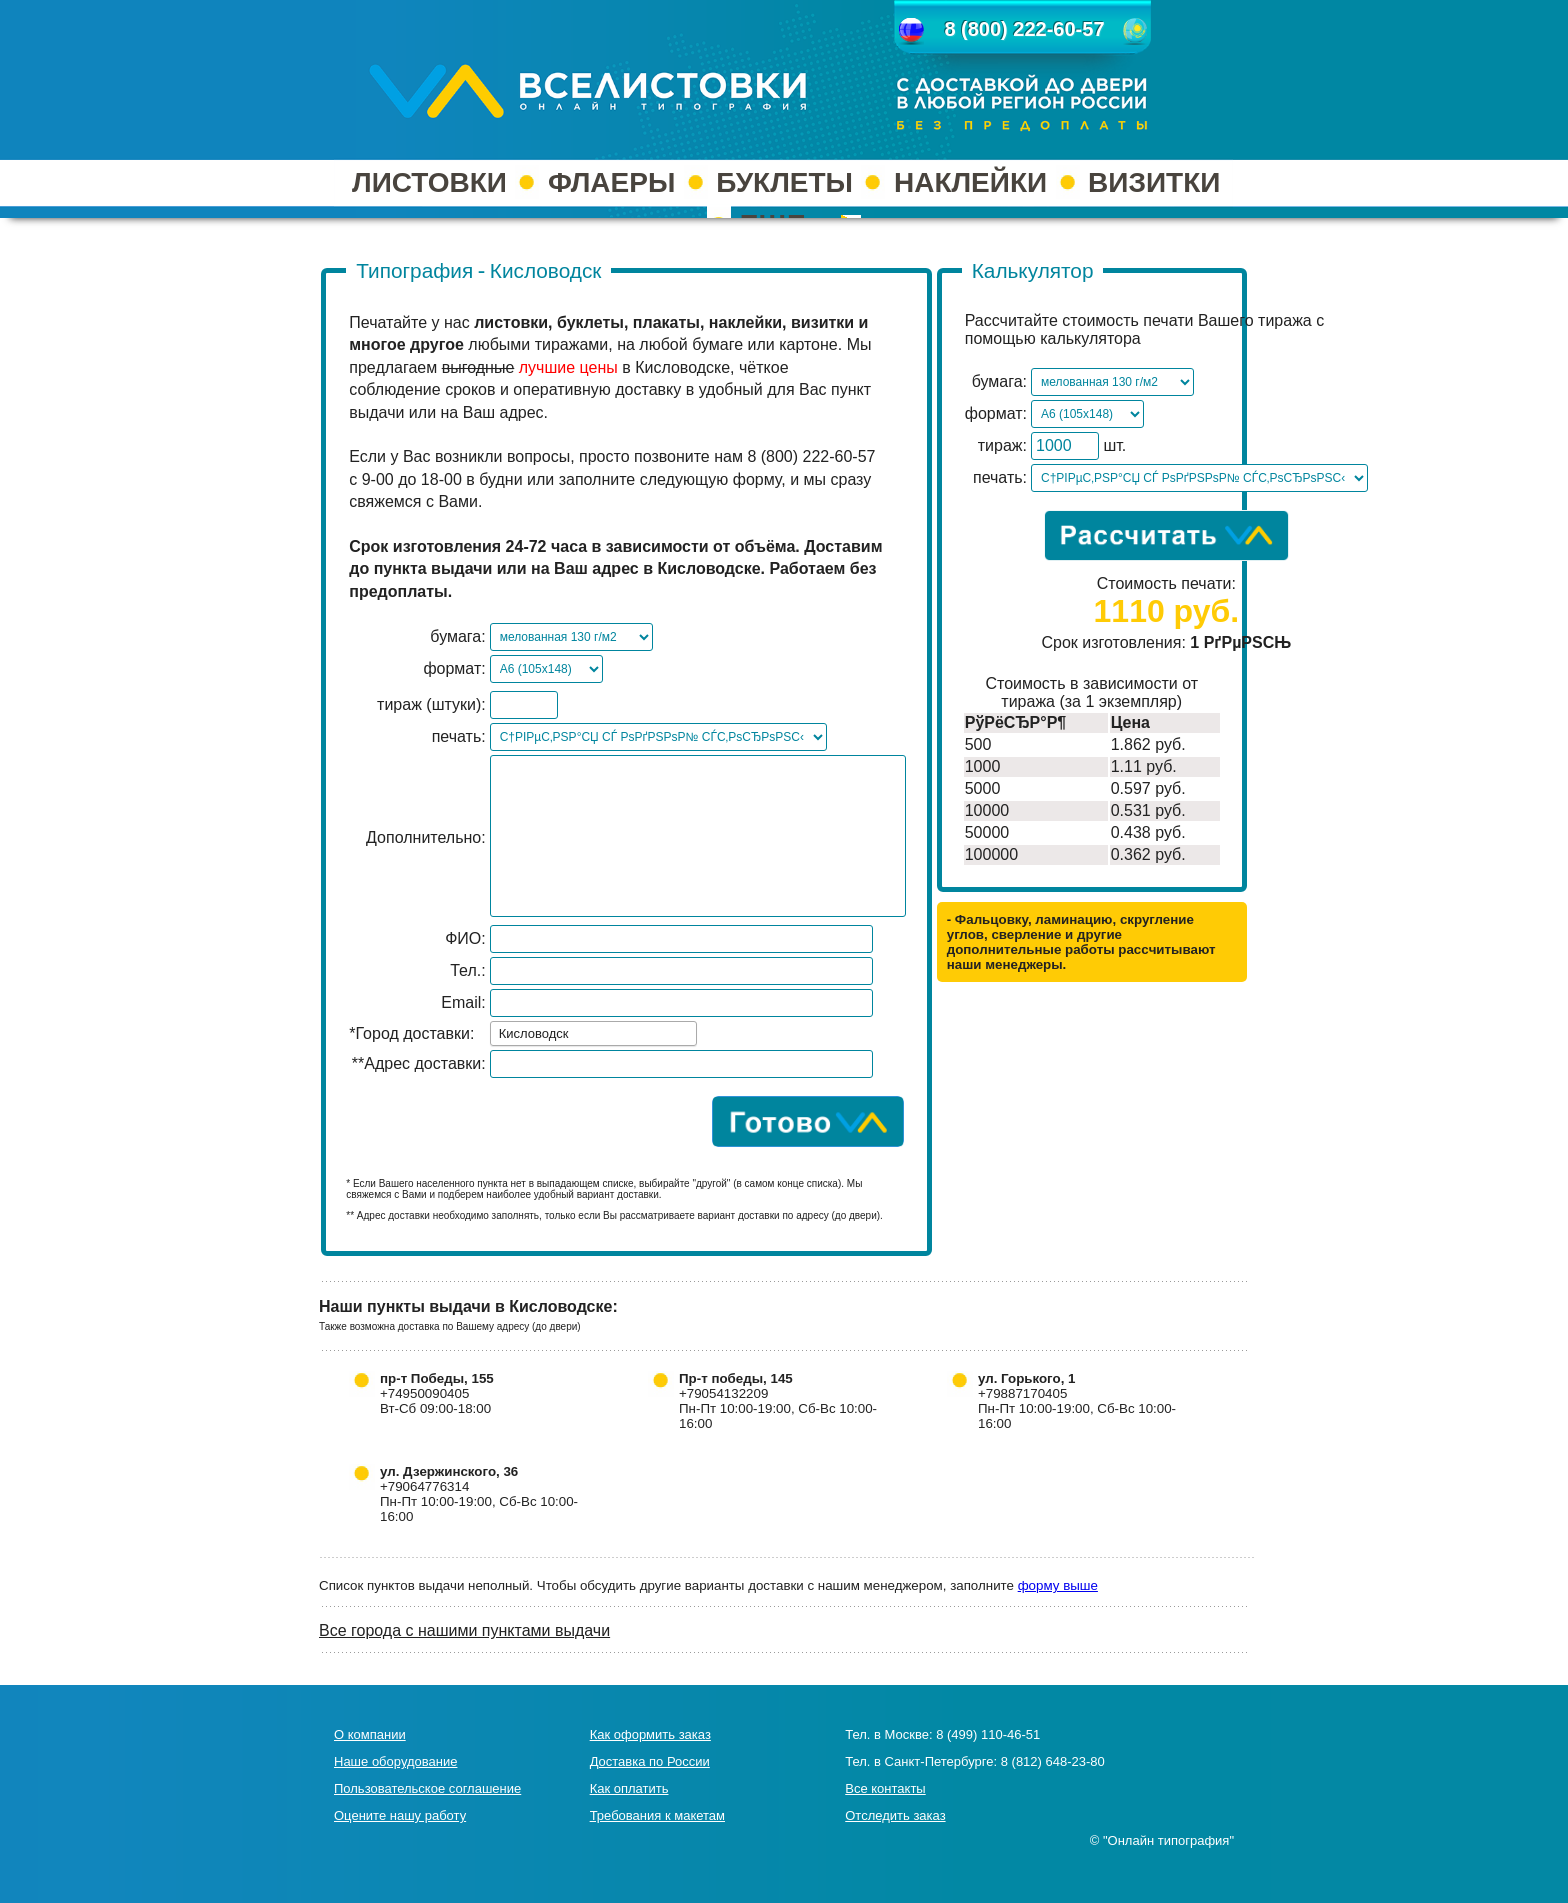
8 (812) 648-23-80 (1053, 1761)
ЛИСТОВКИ (429, 182)
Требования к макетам (657, 1815)
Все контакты (885, 1788)
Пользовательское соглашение (427, 1788)
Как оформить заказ (650, 1734)
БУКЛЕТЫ (784, 182)
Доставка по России (650, 1761)
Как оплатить (629, 1788)
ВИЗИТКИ (1154, 182)
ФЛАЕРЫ (611, 182)
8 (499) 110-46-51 (988, 1734)
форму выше (1058, 1585)
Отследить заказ (895, 1815)
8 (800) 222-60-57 (1024, 29)
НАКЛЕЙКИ (970, 182)
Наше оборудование (395, 1761)
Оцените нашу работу (400, 1815)
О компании (370, 1734)
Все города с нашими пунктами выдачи (464, 1630)
